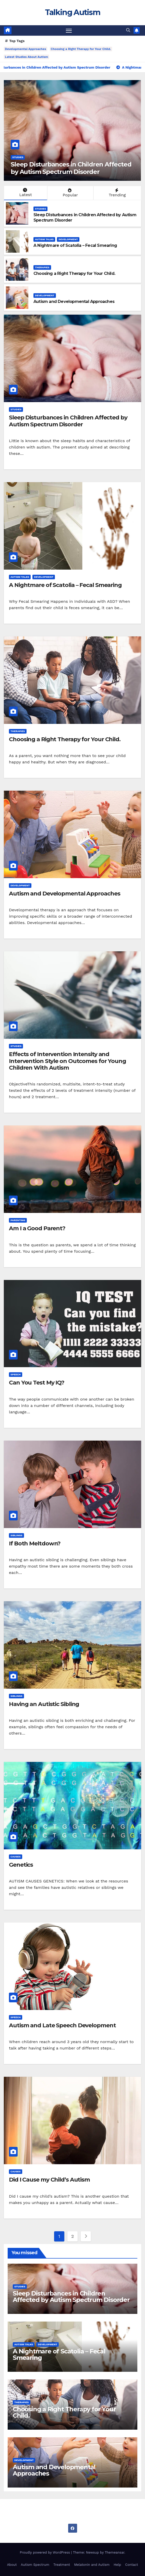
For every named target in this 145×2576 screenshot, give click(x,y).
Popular (70, 192)
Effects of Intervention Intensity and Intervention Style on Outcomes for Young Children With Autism (67, 1061)
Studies (17, 157)
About (12, 2565)
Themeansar (114, 2552)
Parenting (17, 1220)
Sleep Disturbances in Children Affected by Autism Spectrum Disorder (71, 168)
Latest (25, 192)
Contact (131, 2565)
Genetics (21, 1864)
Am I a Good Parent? (37, 1228)
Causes (15, 1856)
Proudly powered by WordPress (45, 2552)
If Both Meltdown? (35, 1543)
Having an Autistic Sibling (44, 1704)
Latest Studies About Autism (26, 57)
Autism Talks (44, 239)
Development (68, 239)
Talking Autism (72, 12)
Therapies (42, 267)
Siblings (16, 1535)
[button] (128, 30)
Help (117, 2565)
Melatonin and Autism (92, 2565)
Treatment (61, 2565)
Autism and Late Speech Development (62, 2025)
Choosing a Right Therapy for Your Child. (81, 49)
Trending (117, 192)
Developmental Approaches (25, 49)
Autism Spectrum (35, 2565)
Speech (15, 1374)
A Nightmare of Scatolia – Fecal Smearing (75, 245)
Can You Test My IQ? (36, 1382)
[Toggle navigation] (69, 30)
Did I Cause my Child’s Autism (49, 2179)
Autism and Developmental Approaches (73, 301)
